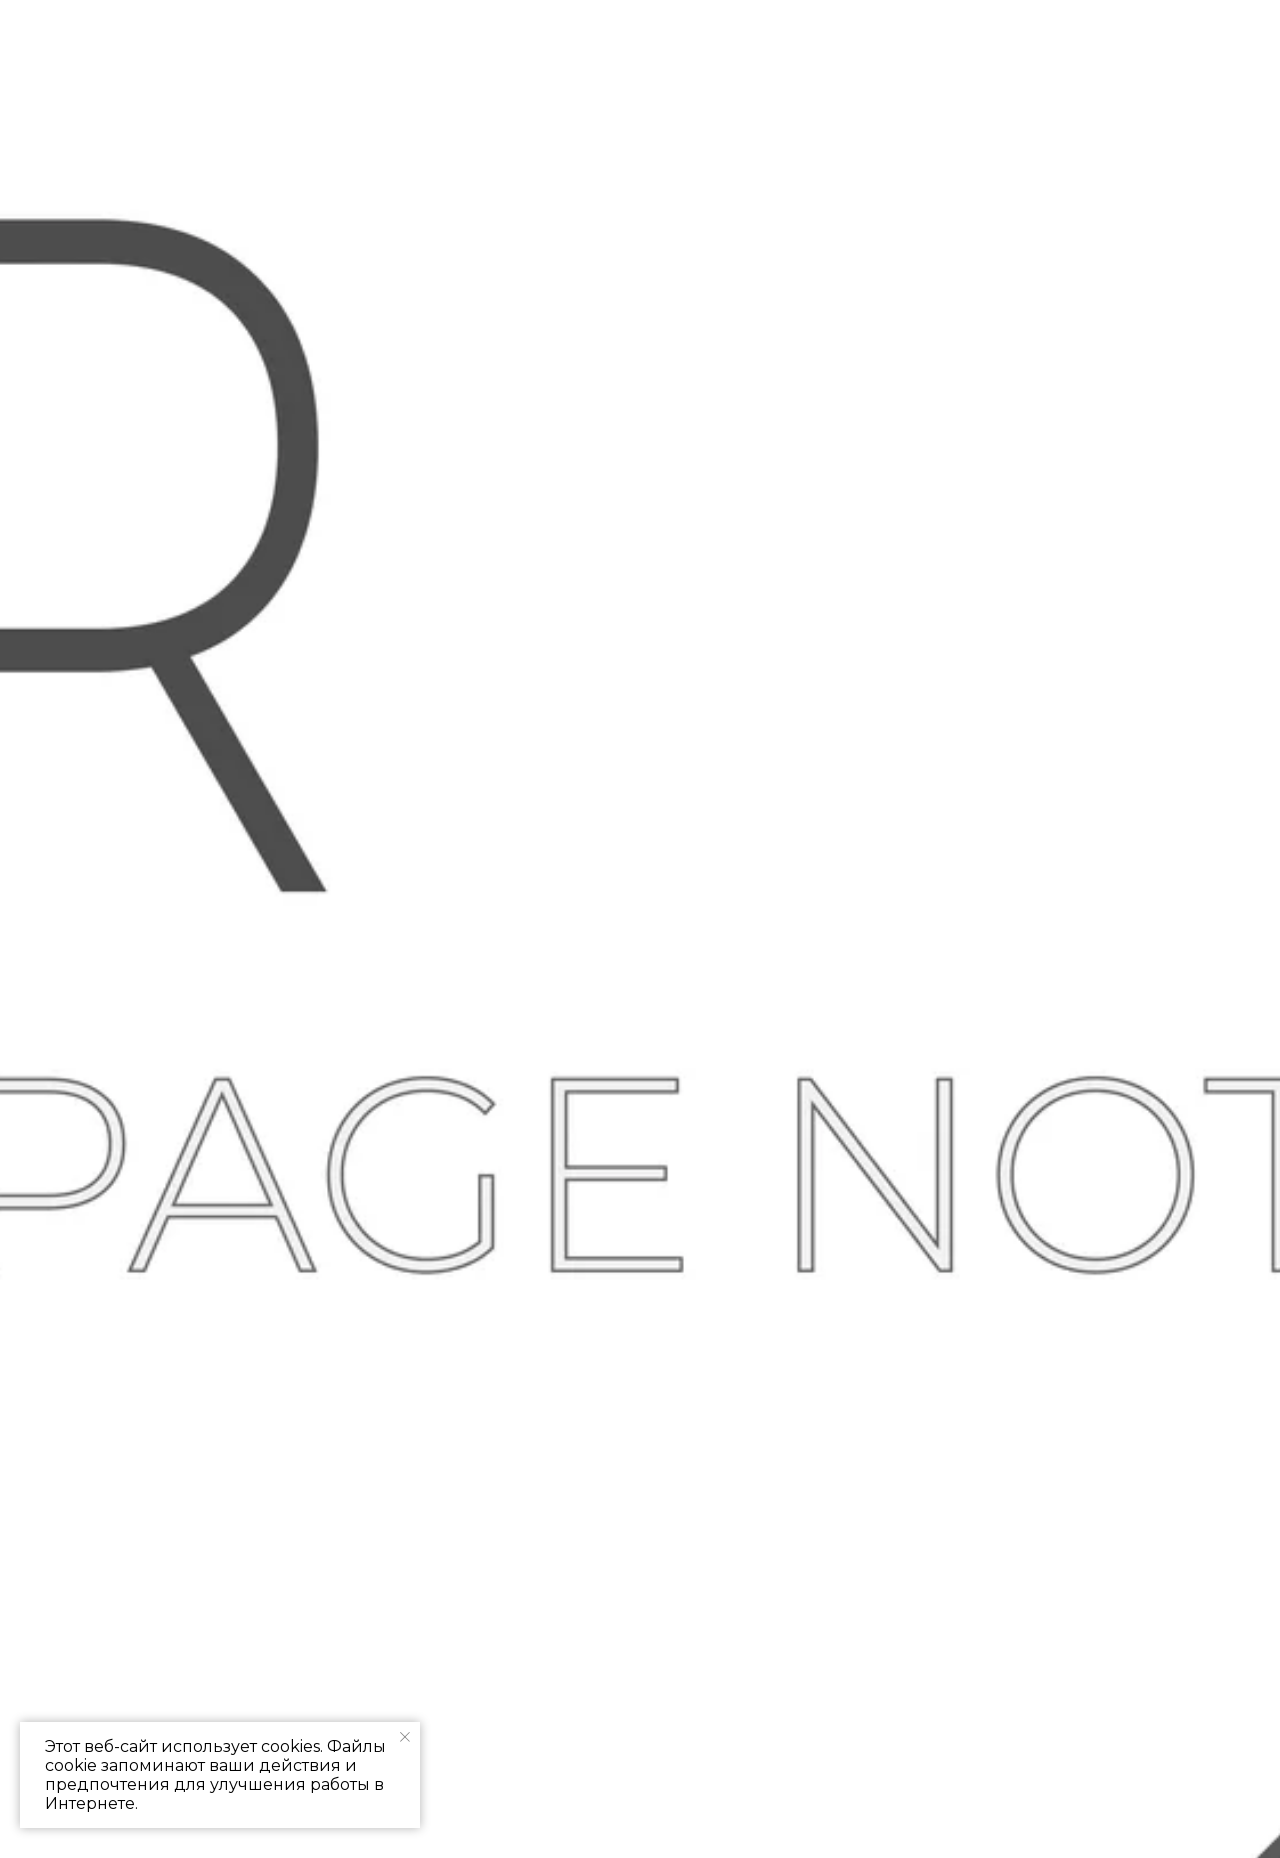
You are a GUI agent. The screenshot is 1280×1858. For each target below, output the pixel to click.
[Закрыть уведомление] (405, 1737)
